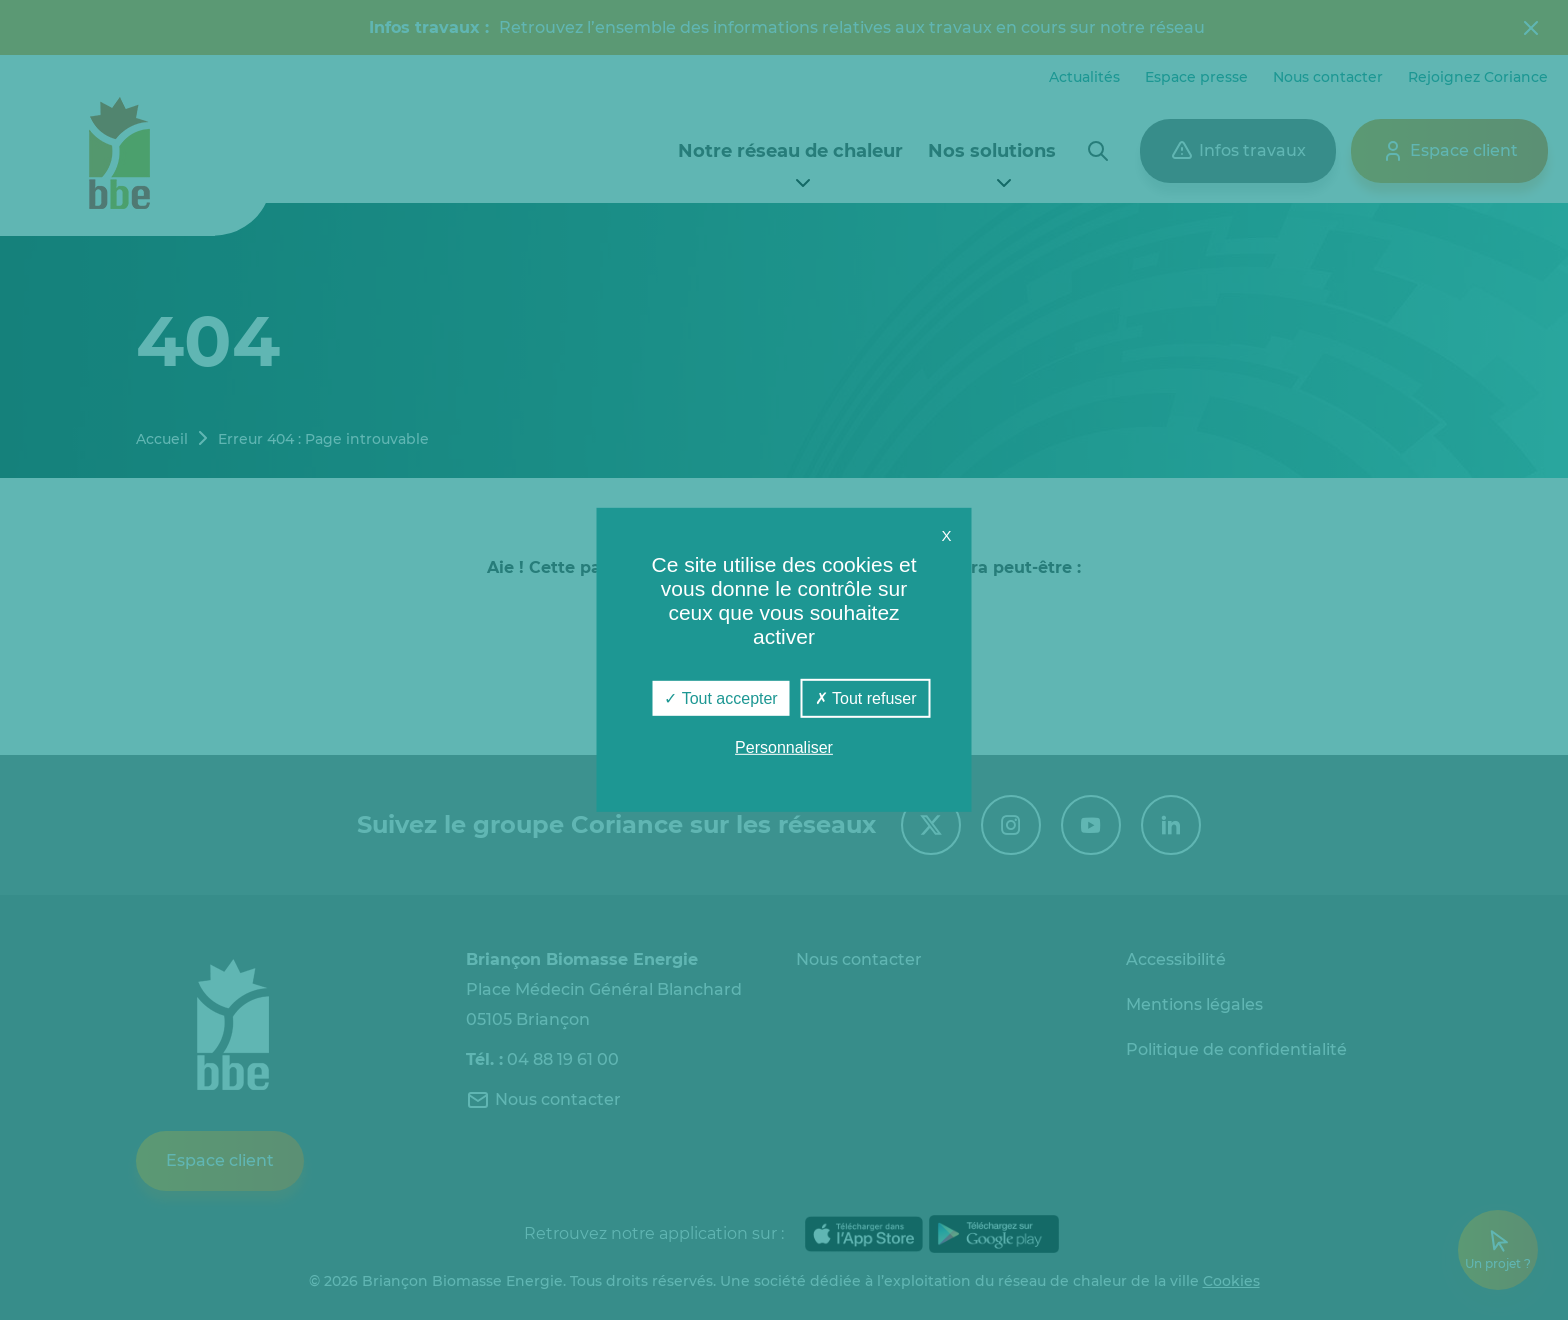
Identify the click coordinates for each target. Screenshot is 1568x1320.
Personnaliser (784, 747)
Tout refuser (866, 698)
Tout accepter (720, 698)
